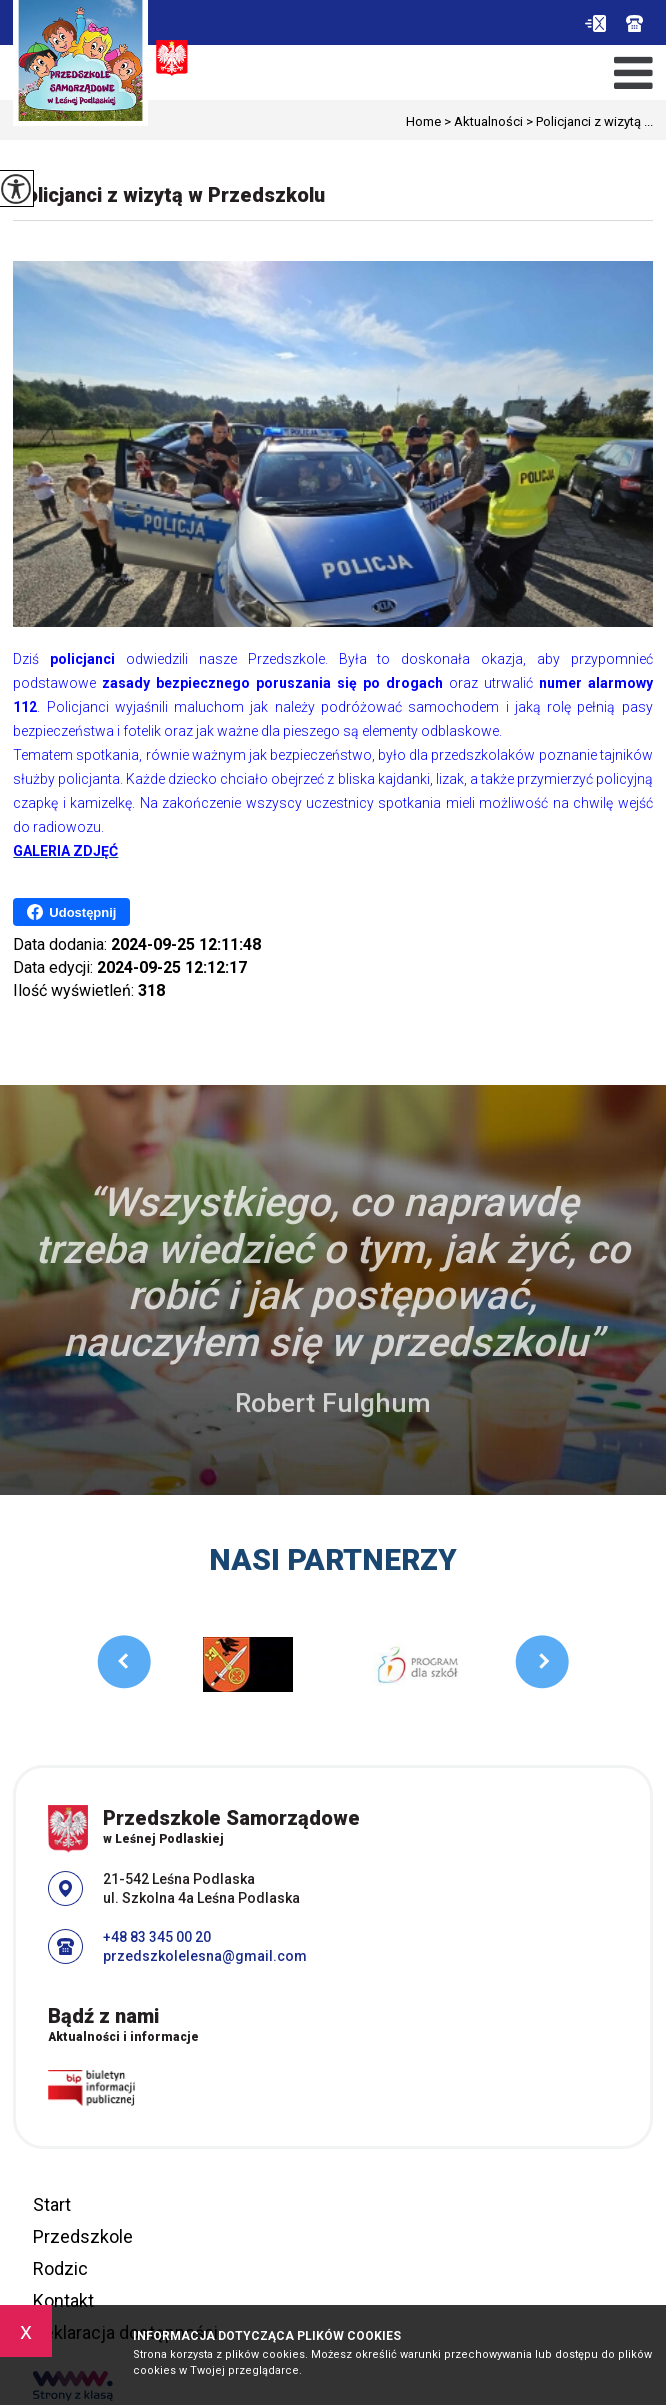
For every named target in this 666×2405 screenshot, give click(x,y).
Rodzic (60, 2268)
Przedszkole (83, 2236)
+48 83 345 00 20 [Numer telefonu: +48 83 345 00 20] (157, 1937)
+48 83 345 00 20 (634, 23)
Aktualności (482, 121)
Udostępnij (71, 912)
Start (52, 2204)
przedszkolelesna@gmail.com (595, 23)
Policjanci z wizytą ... (588, 121)
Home (423, 121)
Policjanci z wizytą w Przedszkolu (169, 195)
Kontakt (63, 2300)
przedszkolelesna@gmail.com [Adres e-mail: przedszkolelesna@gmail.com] (205, 1956)
